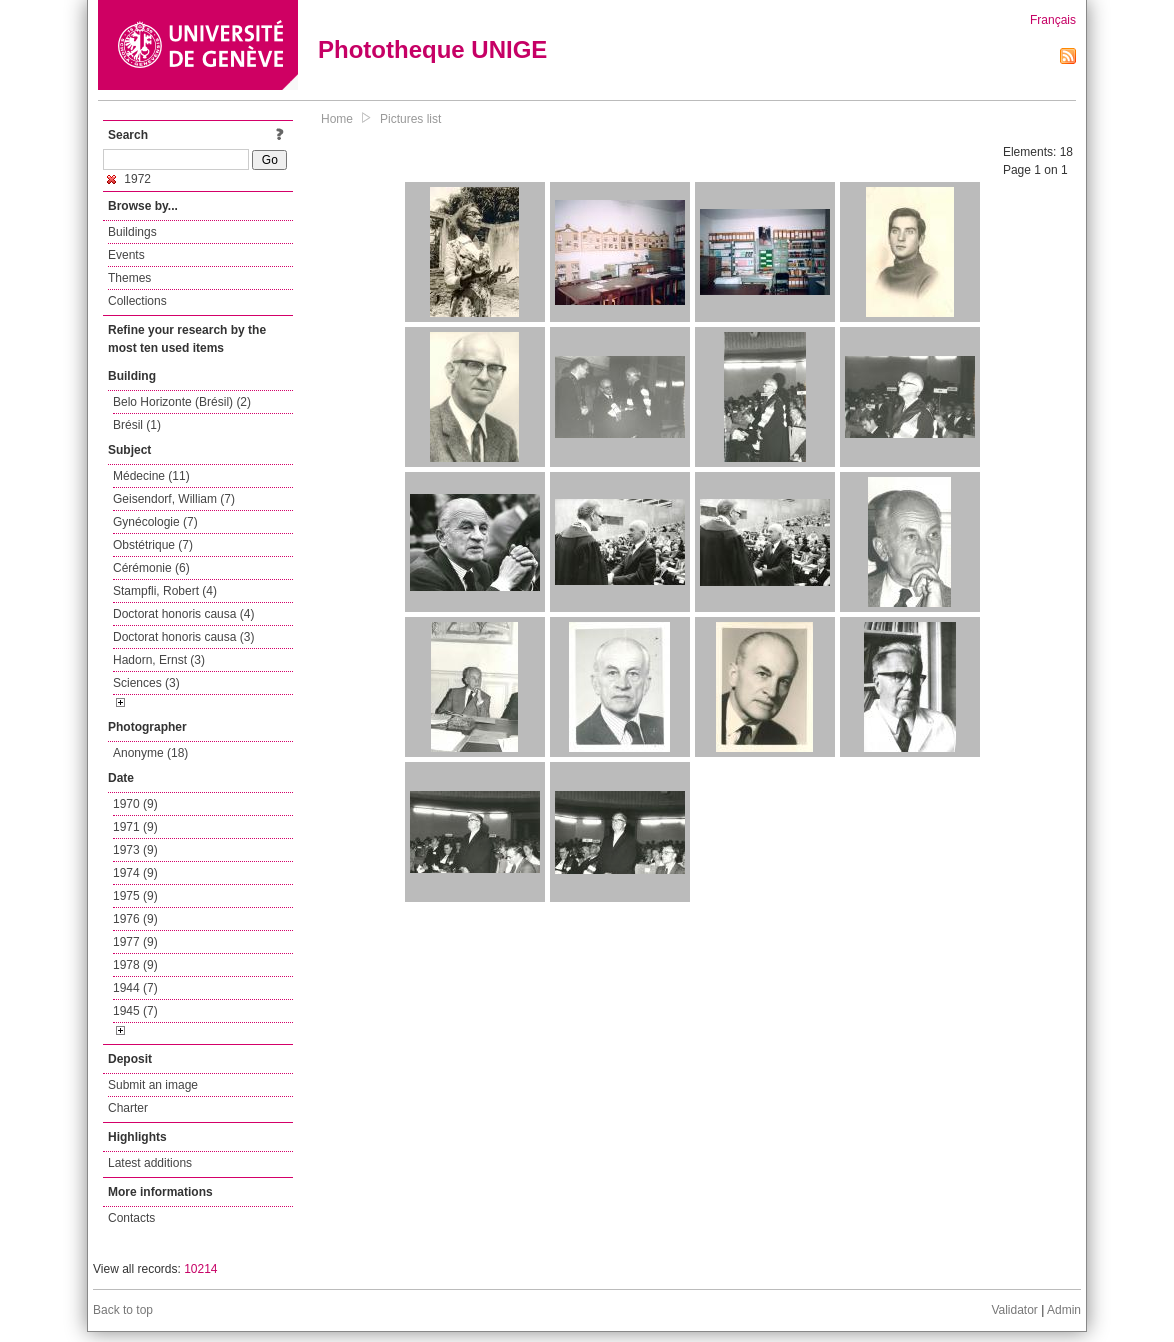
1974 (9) (135, 873)
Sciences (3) (146, 683)
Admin (1064, 1310)
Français (1053, 20)
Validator (1014, 1310)
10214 (200, 1269)
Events (126, 255)
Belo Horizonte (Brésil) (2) (182, 402)
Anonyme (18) (150, 753)
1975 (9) (135, 896)
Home (337, 119)
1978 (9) (135, 965)
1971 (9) (135, 827)
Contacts (131, 1218)
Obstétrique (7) (153, 545)
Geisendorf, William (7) (174, 499)
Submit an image (153, 1085)
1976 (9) (135, 919)
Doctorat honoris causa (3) (183, 637)
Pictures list (410, 119)
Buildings (132, 232)
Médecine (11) (151, 476)
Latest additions (150, 1163)
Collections (137, 301)
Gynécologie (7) (155, 522)
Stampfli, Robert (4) (165, 591)
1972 (129, 179)
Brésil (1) (137, 425)
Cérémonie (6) (151, 568)
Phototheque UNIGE (432, 49)
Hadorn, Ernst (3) (159, 660)
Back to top (123, 1310)
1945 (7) (135, 1011)
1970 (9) (135, 804)
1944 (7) (135, 988)
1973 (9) (135, 850)
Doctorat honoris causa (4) (183, 614)
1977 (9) (135, 942)
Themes (129, 278)
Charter (128, 1108)
